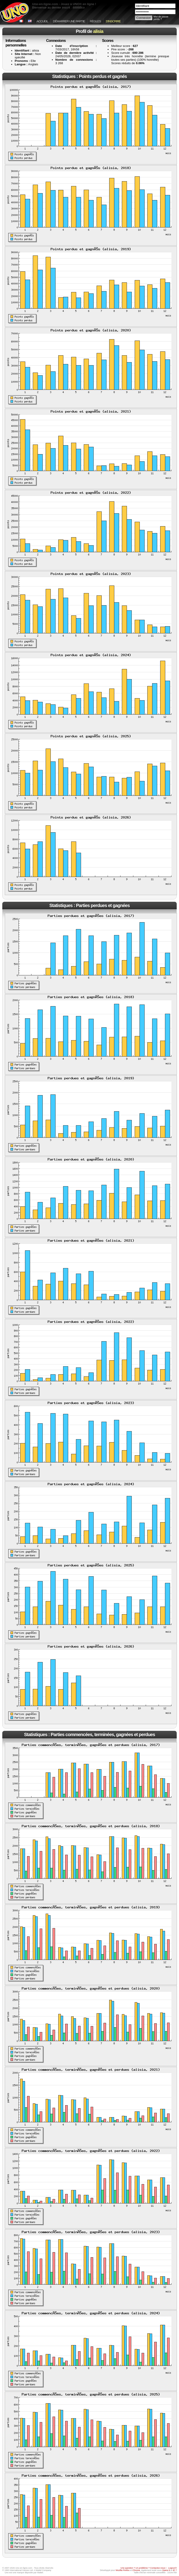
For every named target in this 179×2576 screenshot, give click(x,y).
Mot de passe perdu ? (161, 17)
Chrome (136, 2570)
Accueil (42, 21)
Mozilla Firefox (122, 2570)
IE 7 (175, 2570)
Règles (95, 21)
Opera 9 (166, 2570)
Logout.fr (172, 2568)
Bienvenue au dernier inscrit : (58, 7)
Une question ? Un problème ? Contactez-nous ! (143, 2568)
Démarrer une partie (69, 21)
